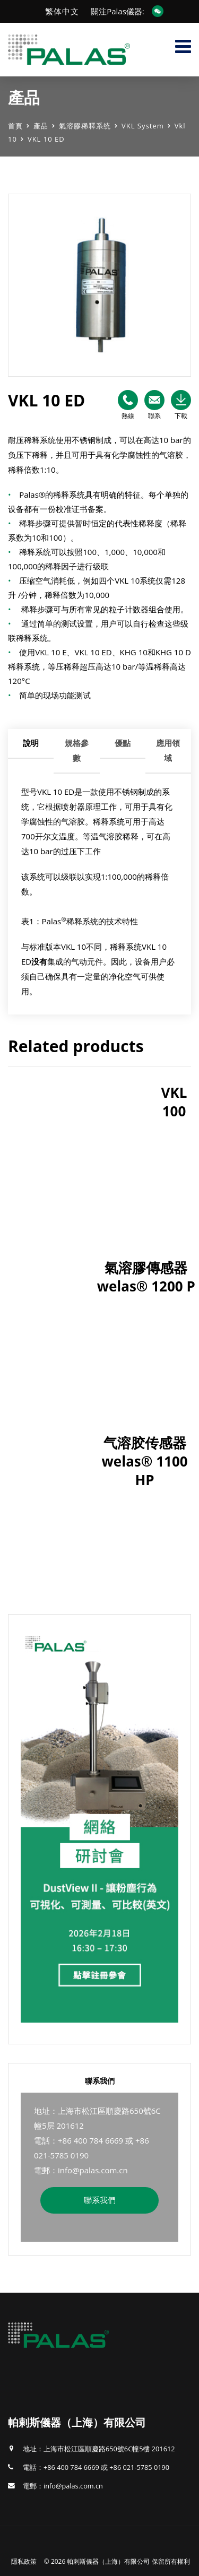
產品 (40, 126)
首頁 (15, 126)
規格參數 (77, 750)
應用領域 (168, 750)
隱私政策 (24, 2561)
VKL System (143, 126)
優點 (123, 743)
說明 (31, 743)
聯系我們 (100, 2200)
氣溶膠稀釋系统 (85, 126)
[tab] (31, 751)
